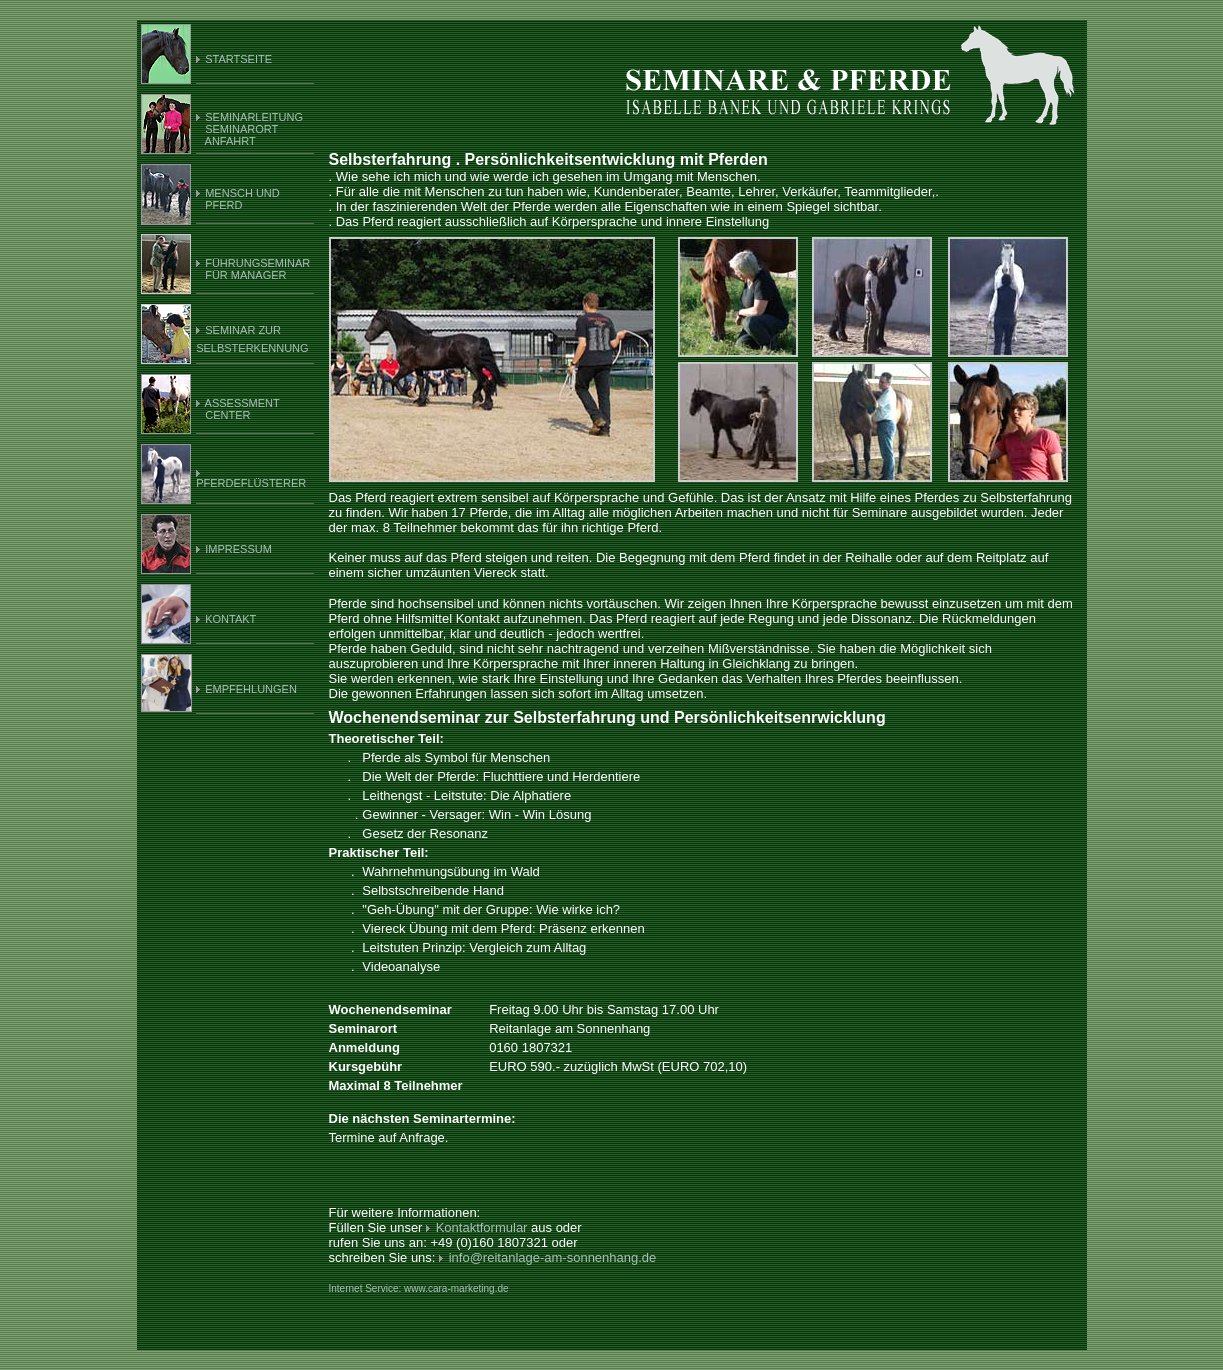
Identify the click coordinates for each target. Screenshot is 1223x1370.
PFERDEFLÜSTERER (251, 483)
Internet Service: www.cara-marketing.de (419, 1288)
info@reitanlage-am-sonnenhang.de (553, 1257)
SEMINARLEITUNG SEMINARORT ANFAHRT (249, 129)
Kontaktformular (481, 1227)
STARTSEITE (238, 59)
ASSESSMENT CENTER (238, 409)
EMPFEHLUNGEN (249, 689)
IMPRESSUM (238, 549)
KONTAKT (230, 619)
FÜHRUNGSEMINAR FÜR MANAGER (253, 269)
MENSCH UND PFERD (238, 199)
